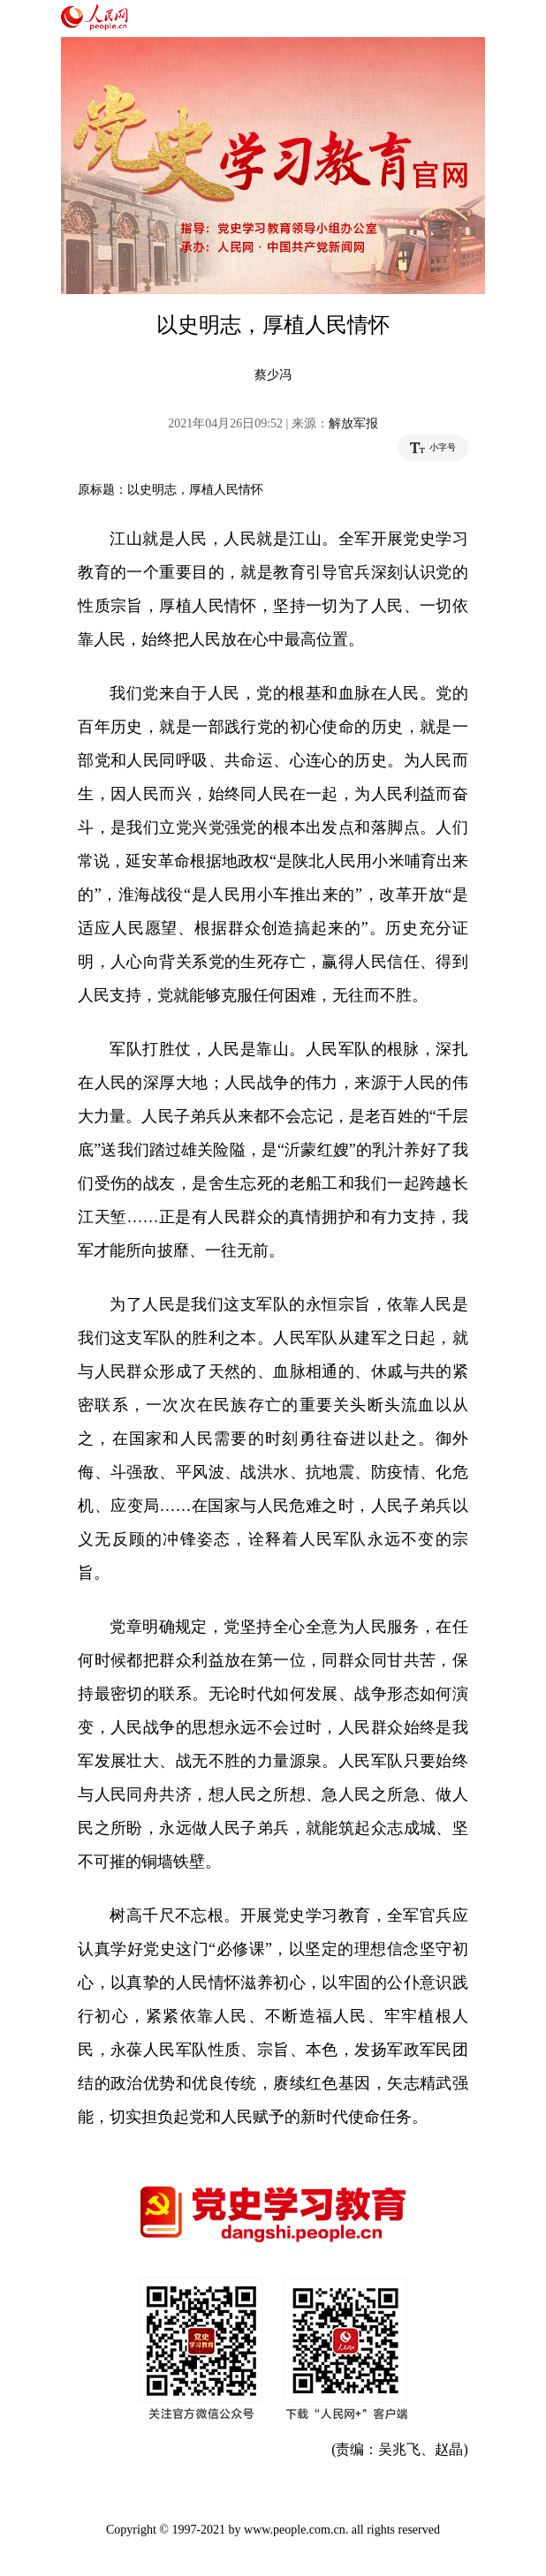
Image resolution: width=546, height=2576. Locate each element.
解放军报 (353, 423)
